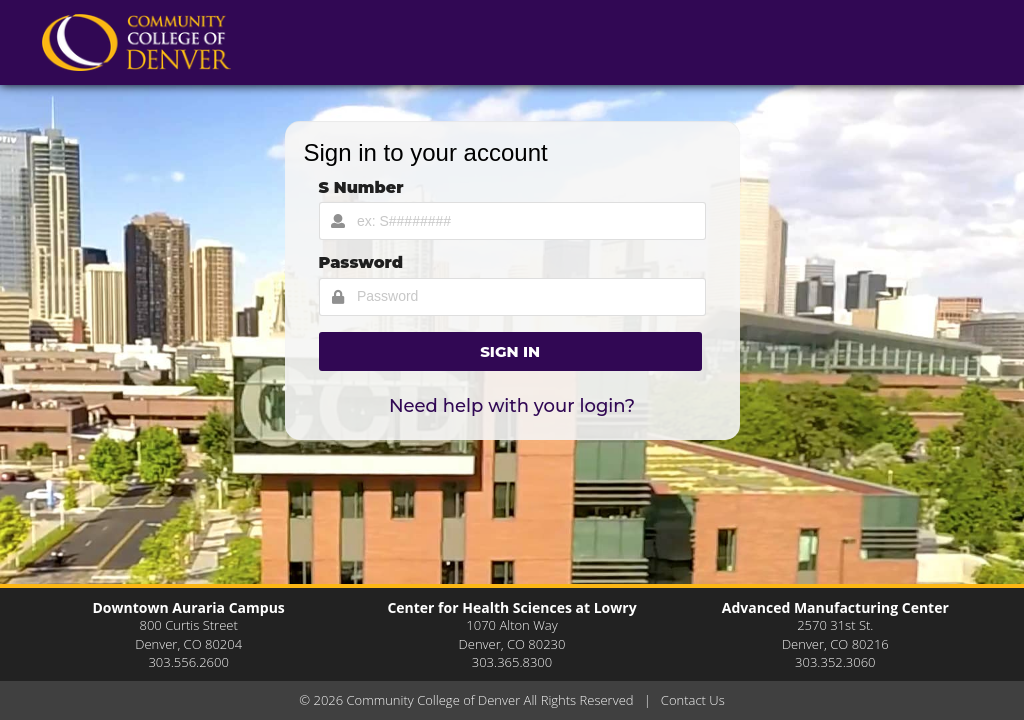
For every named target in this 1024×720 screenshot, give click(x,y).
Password (361, 262)
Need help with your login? (512, 406)
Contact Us (693, 700)
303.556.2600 (188, 662)
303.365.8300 (512, 662)
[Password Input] (512, 297)
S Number (361, 187)
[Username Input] (512, 221)
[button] (510, 351)
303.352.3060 (835, 662)
